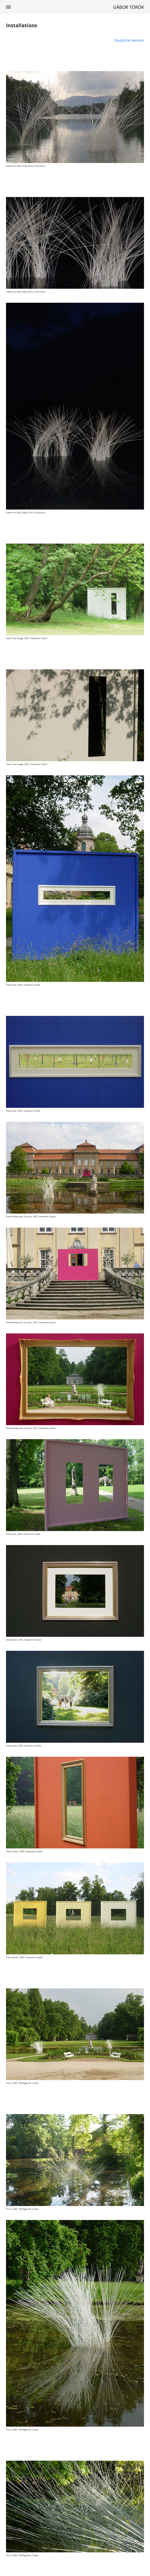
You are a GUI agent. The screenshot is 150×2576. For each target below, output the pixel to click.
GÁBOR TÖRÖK (128, 7)
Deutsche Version (129, 40)
